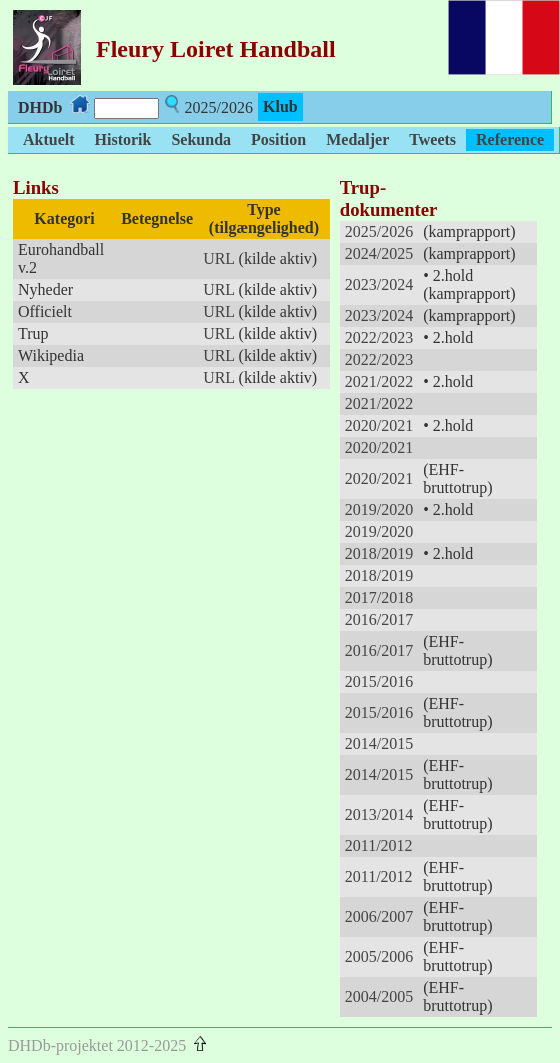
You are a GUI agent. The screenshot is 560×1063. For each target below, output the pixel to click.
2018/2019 (379, 553)
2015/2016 (379, 681)
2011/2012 (379, 845)
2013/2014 (379, 814)
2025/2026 (379, 231)
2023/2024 (379, 284)
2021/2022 (379, 381)
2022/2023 (379, 337)
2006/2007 (379, 916)
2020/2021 (379, 425)
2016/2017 (379, 619)
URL (218, 258)
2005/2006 (379, 956)
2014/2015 (379, 743)
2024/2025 (379, 253)
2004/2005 (379, 996)
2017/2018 (379, 597)
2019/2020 (379, 509)
